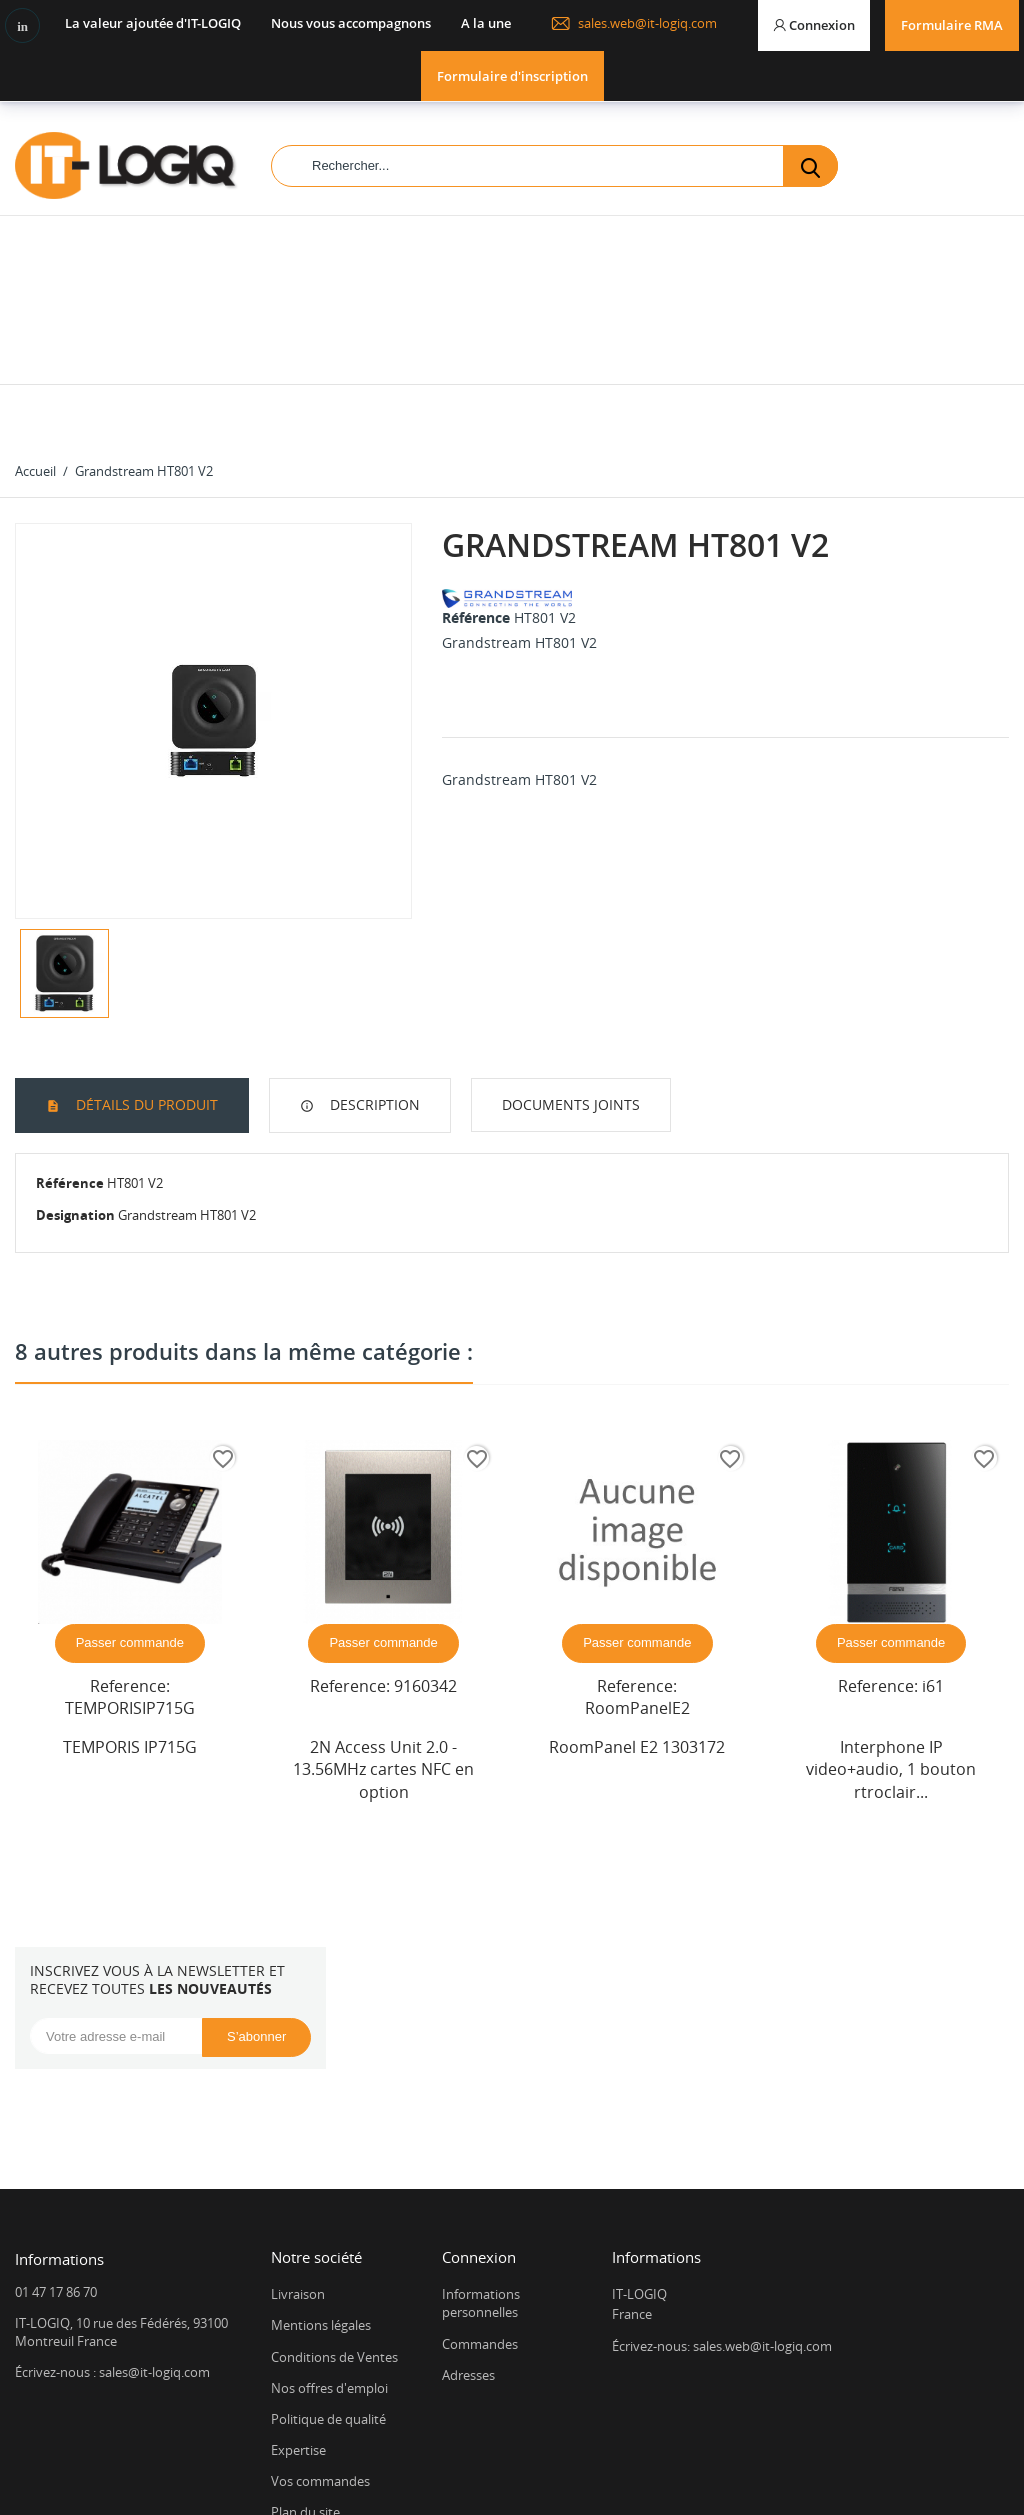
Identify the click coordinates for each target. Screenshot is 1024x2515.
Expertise (298, 2331)
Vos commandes (320, 2362)
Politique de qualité (328, 2300)
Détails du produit (145, 985)
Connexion (479, 2138)
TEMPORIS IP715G (130, 1628)
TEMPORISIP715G (130, 1589)
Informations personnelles (481, 2184)
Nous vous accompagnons (351, 23)
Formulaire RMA (952, 25)
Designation (75, 1096)
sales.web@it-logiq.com (634, 23)
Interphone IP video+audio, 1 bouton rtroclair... (891, 1650)
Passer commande (130, 1523)
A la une (486, 23)
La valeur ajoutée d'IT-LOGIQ (153, 23)
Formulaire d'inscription (512, 76)
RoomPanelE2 (637, 1589)
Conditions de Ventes (334, 2238)
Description (373, 985)
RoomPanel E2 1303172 (637, 1628)
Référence (476, 498)
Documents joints (571, 985)
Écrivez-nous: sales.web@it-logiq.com (722, 2227)
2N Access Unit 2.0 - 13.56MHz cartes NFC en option (383, 1650)
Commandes (480, 2225)
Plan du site (305, 2393)
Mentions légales (321, 2206)
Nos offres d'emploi (329, 2269)
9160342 (425, 1567)
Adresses (468, 2256)
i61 (933, 1567)
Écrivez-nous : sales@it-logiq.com (112, 2253)
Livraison (298, 2175)
